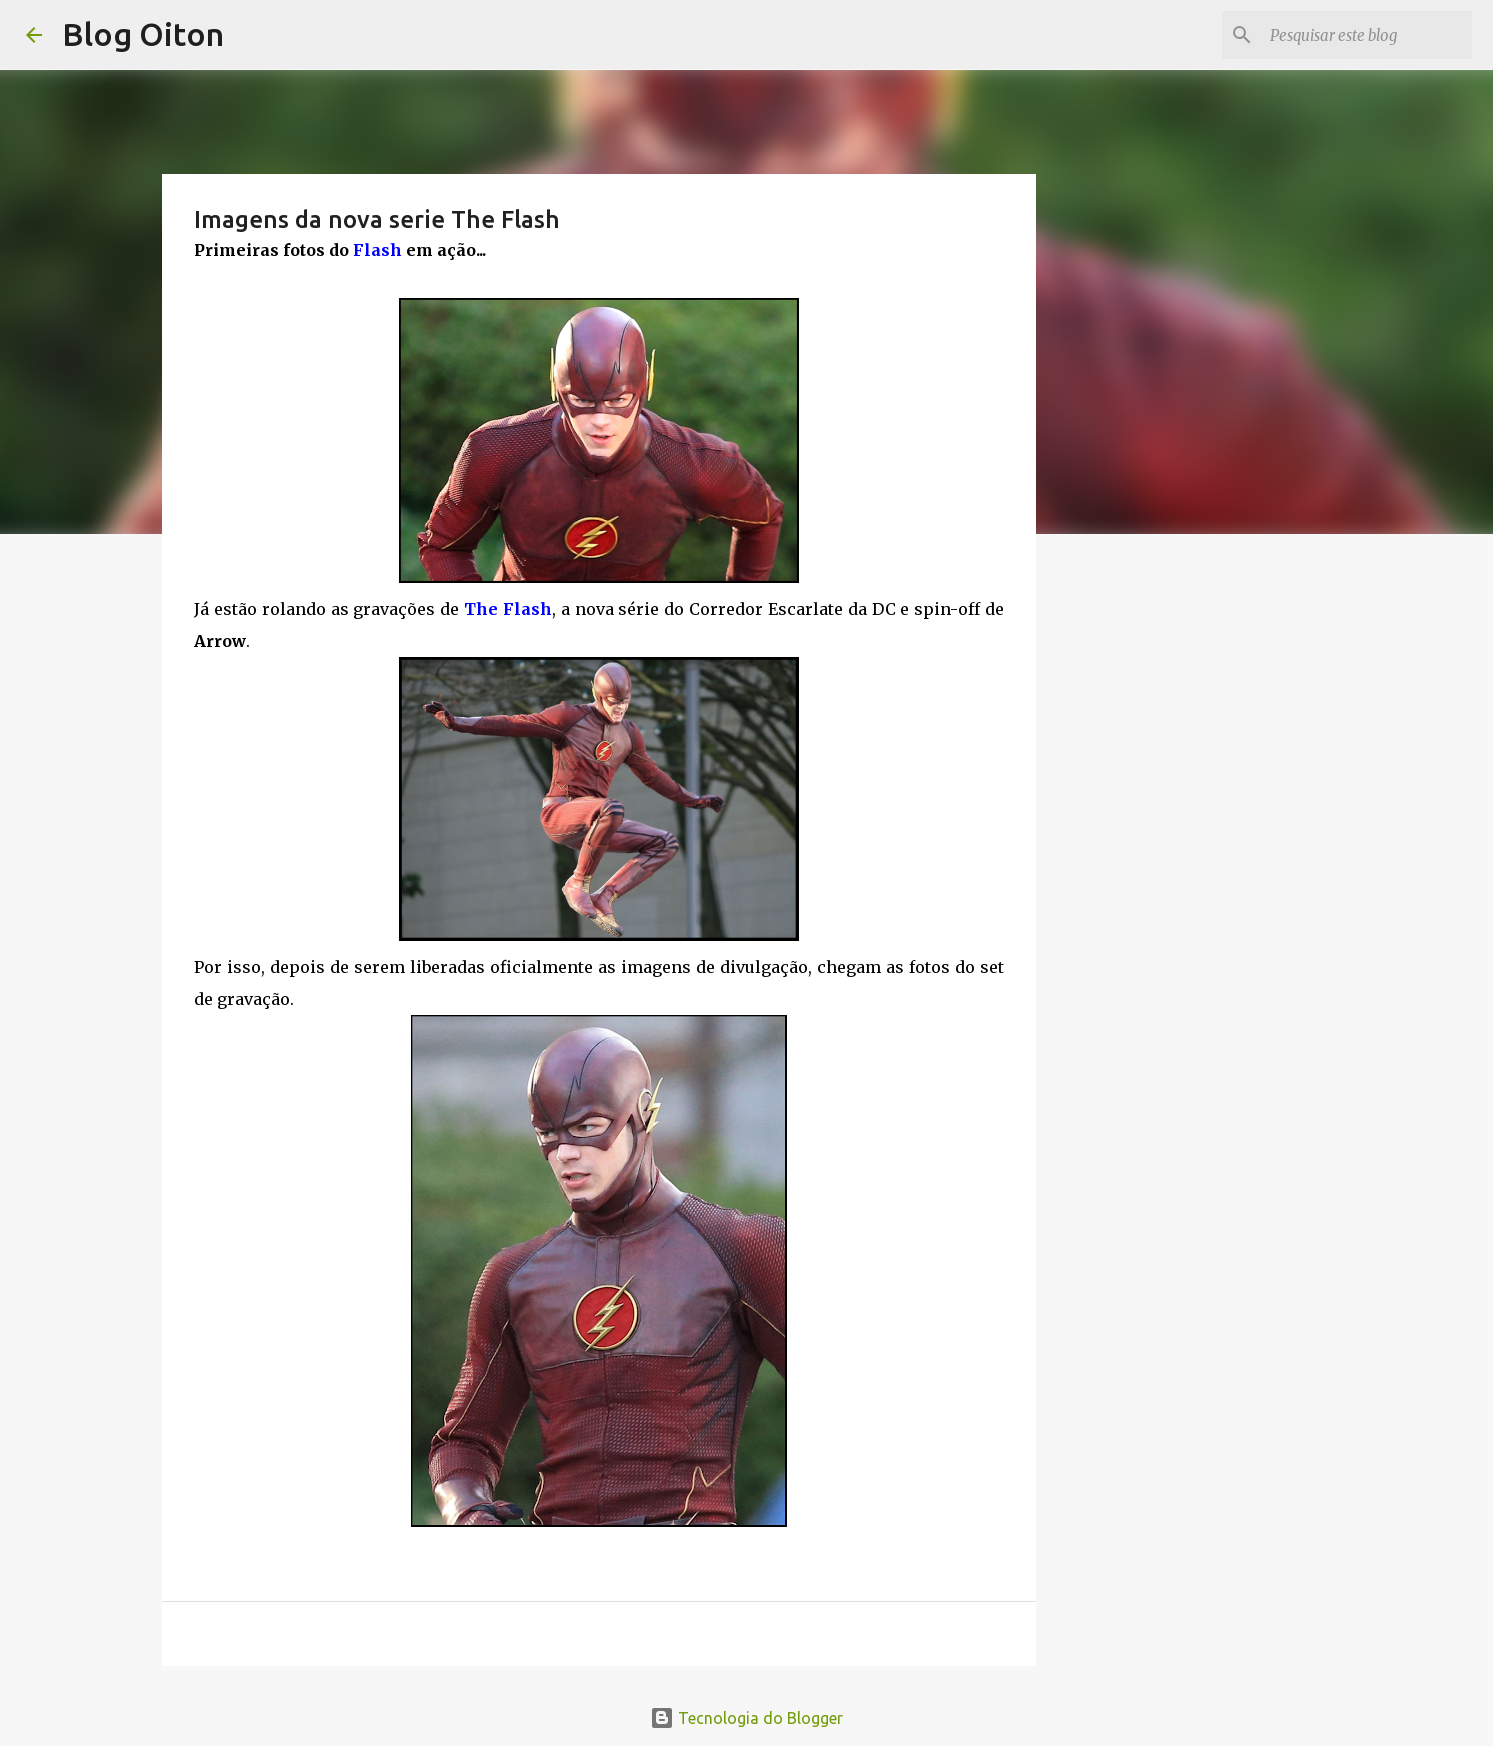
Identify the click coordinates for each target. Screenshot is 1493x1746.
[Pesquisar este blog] (1367, 35)
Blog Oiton (143, 34)
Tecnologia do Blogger (746, 1718)
